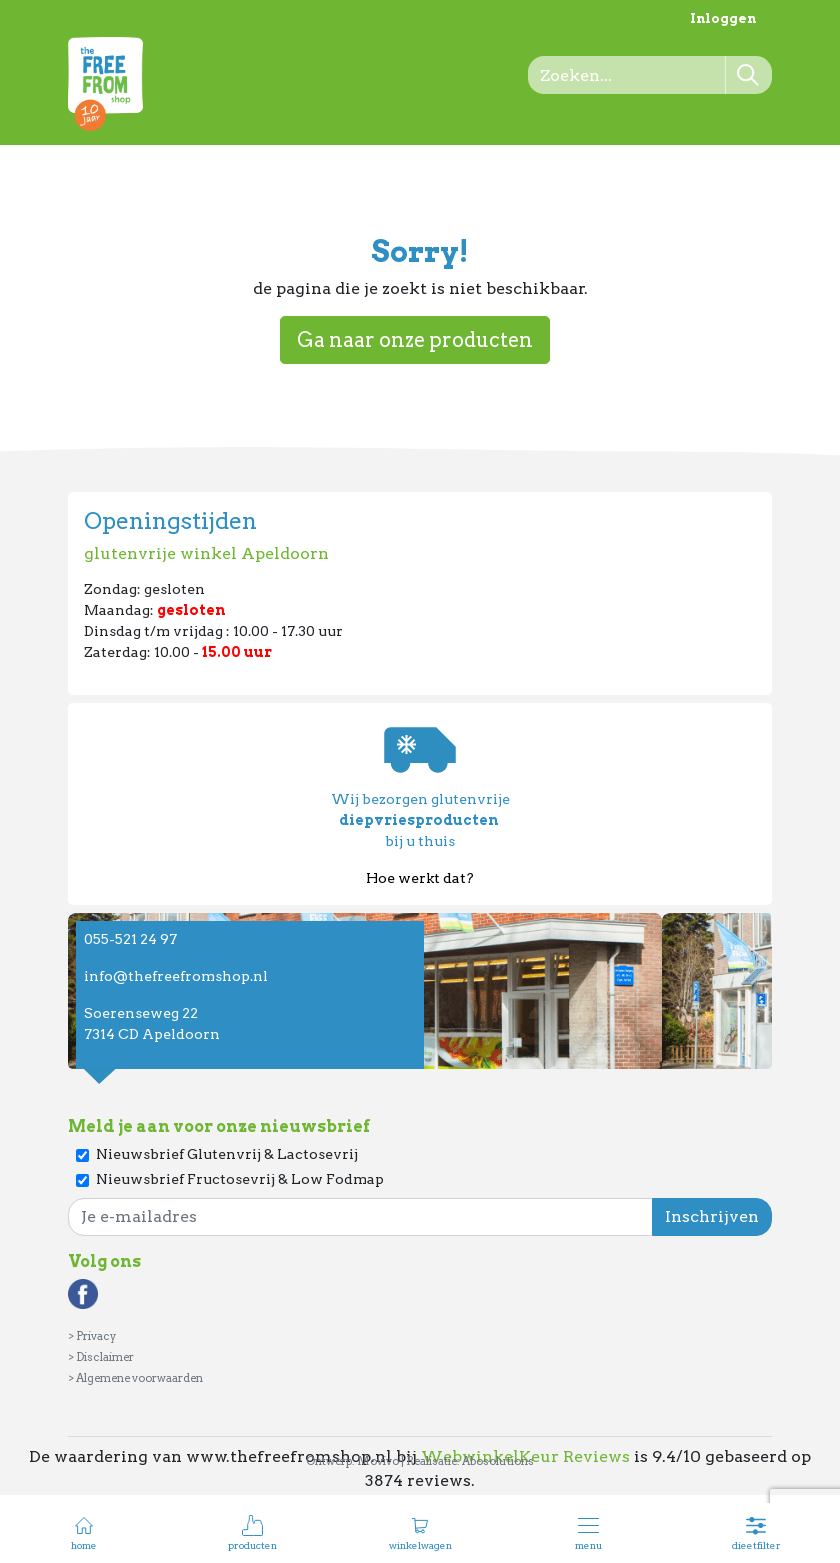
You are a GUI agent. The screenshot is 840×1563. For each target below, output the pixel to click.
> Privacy (92, 1336)
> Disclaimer (101, 1357)
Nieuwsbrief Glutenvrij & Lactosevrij (227, 1154)
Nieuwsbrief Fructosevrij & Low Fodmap (240, 1179)
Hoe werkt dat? (420, 878)
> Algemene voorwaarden (135, 1378)
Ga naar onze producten (415, 340)
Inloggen (723, 18)
